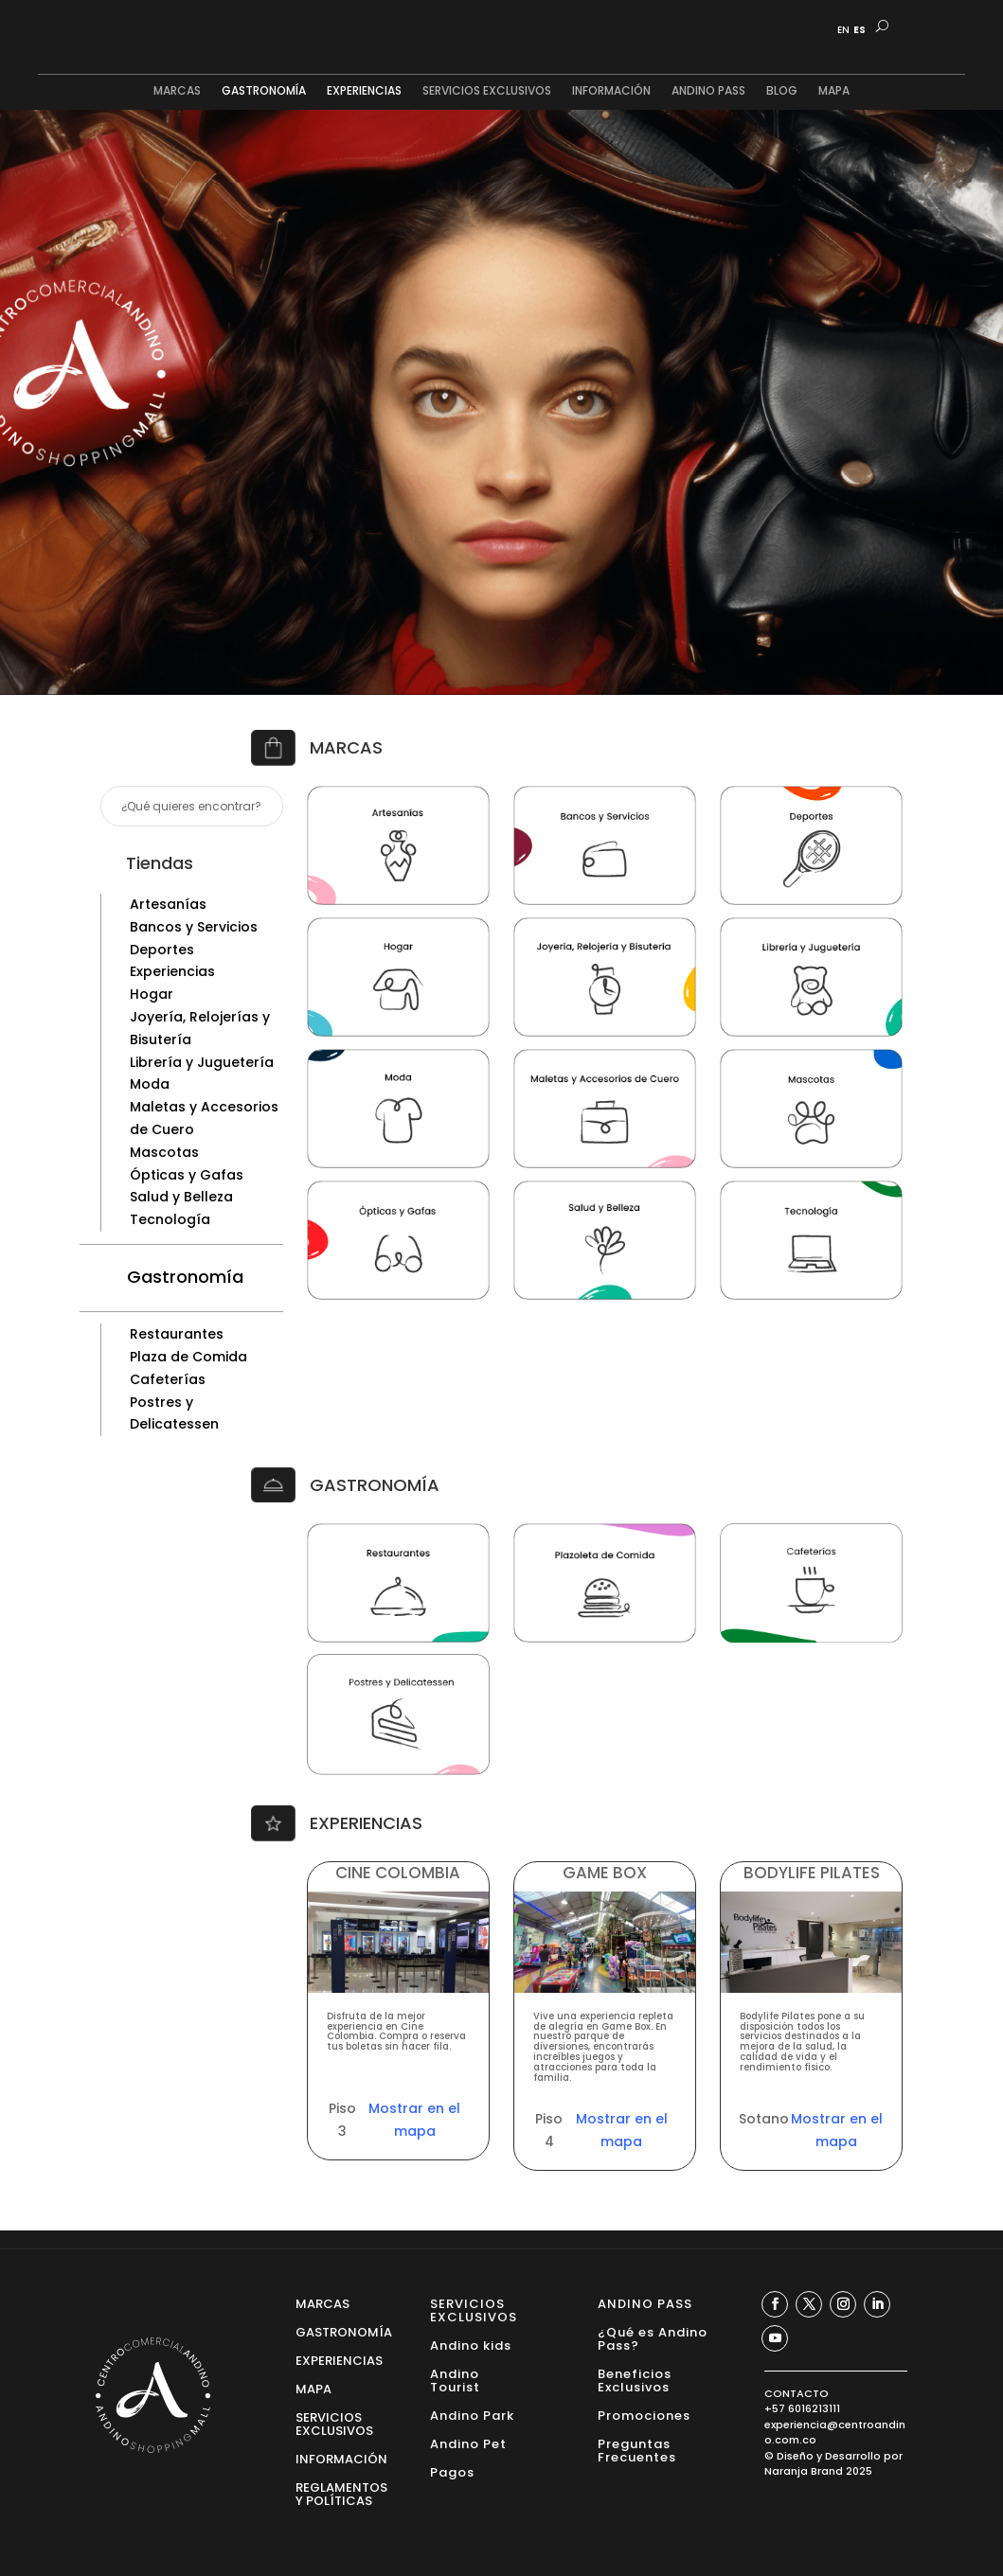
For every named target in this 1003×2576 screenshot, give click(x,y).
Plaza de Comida (188, 1356)
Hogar (151, 994)
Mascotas (164, 1152)
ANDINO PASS (708, 91)
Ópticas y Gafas (186, 1174)
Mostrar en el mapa (414, 2120)
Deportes (162, 949)
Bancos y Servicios (194, 926)
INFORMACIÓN (611, 91)
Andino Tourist (455, 2379)
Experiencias (172, 971)
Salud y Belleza (181, 1196)
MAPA (834, 91)
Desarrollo (853, 2455)
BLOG (781, 91)
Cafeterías (168, 1379)
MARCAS (177, 91)
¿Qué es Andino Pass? (652, 2338)
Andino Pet (468, 2443)
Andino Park (472, 2415)
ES (859, 30)
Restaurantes (177, 1333)
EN (843, 30)
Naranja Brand (803, 2470)
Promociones (644, 2415)
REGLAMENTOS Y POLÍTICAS (341, 2493)
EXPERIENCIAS (364, 91)
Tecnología (170, 1219)
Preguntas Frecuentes (637, 2449)
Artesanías (168, 904)
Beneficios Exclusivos (635, 2379)
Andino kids (470, 2344)
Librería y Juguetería (202, 1062)
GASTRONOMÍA (264, 91)
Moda (150, 1084)
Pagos (452, 2471)
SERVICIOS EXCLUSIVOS (486, 91)
